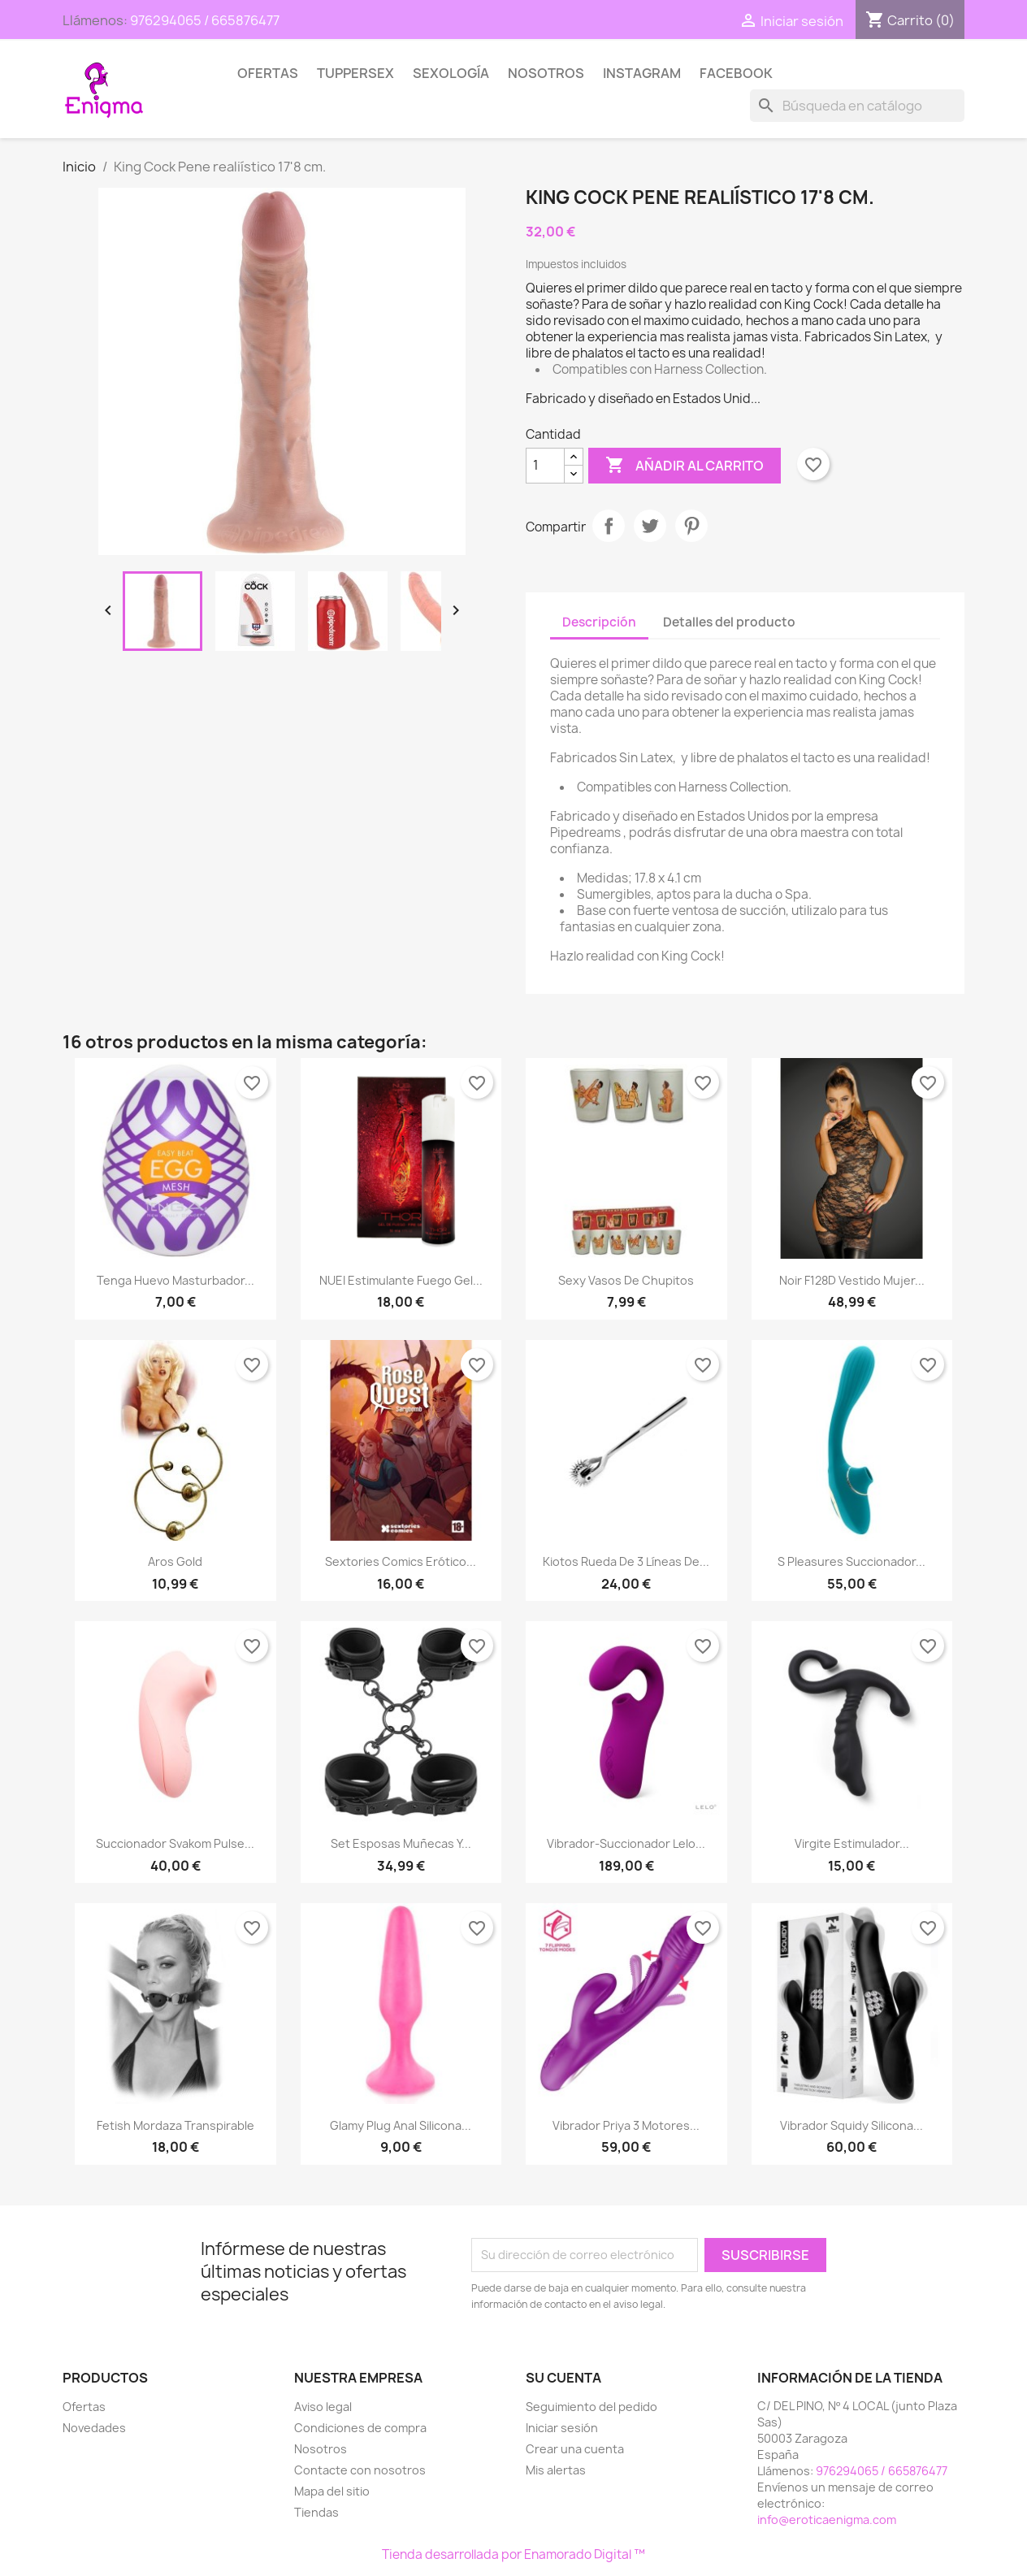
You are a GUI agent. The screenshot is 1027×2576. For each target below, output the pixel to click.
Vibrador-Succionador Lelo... (626, 1843)
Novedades (94, 2427)
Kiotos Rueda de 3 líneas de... (626, 1561)
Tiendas (316, 2512)
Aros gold (175, 1561)
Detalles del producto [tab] (729, 622)
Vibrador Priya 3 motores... (626, 2125)
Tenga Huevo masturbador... (175, 1280)
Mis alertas (556, 2470)
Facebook (736, 73)
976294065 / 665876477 (205, 20)
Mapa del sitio (332, 2491)
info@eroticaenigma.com (826, 2519)
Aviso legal (323, 2406)
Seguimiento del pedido (591, 2406)
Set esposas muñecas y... (401, 1843)
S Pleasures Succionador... (851, 1561)
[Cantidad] (545, 466)
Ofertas (267, 73)
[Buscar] (857, 105)
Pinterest (691, 526)
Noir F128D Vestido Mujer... (852, 1280)
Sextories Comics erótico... (400, 1561)
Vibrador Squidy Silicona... (851, 2125)
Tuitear (650, 526)
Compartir (608, 526)
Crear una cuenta (575, 2449)
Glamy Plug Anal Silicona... (400, 2125)
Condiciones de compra (360, 2427)
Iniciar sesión (562, 2427)
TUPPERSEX (355, 73)
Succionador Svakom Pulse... (175, 1843)
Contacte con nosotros (360, 2470)
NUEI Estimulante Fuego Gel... (401, 1280)
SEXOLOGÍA (451, 73)
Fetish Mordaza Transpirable (175, 2125)
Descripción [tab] (599, 622)
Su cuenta (563, 2378)
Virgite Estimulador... (852, 1843)
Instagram (642, 73)
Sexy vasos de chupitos (626, 1280)
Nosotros (546, 73)
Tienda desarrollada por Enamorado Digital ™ (513, 2554)
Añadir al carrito (684, 465)
